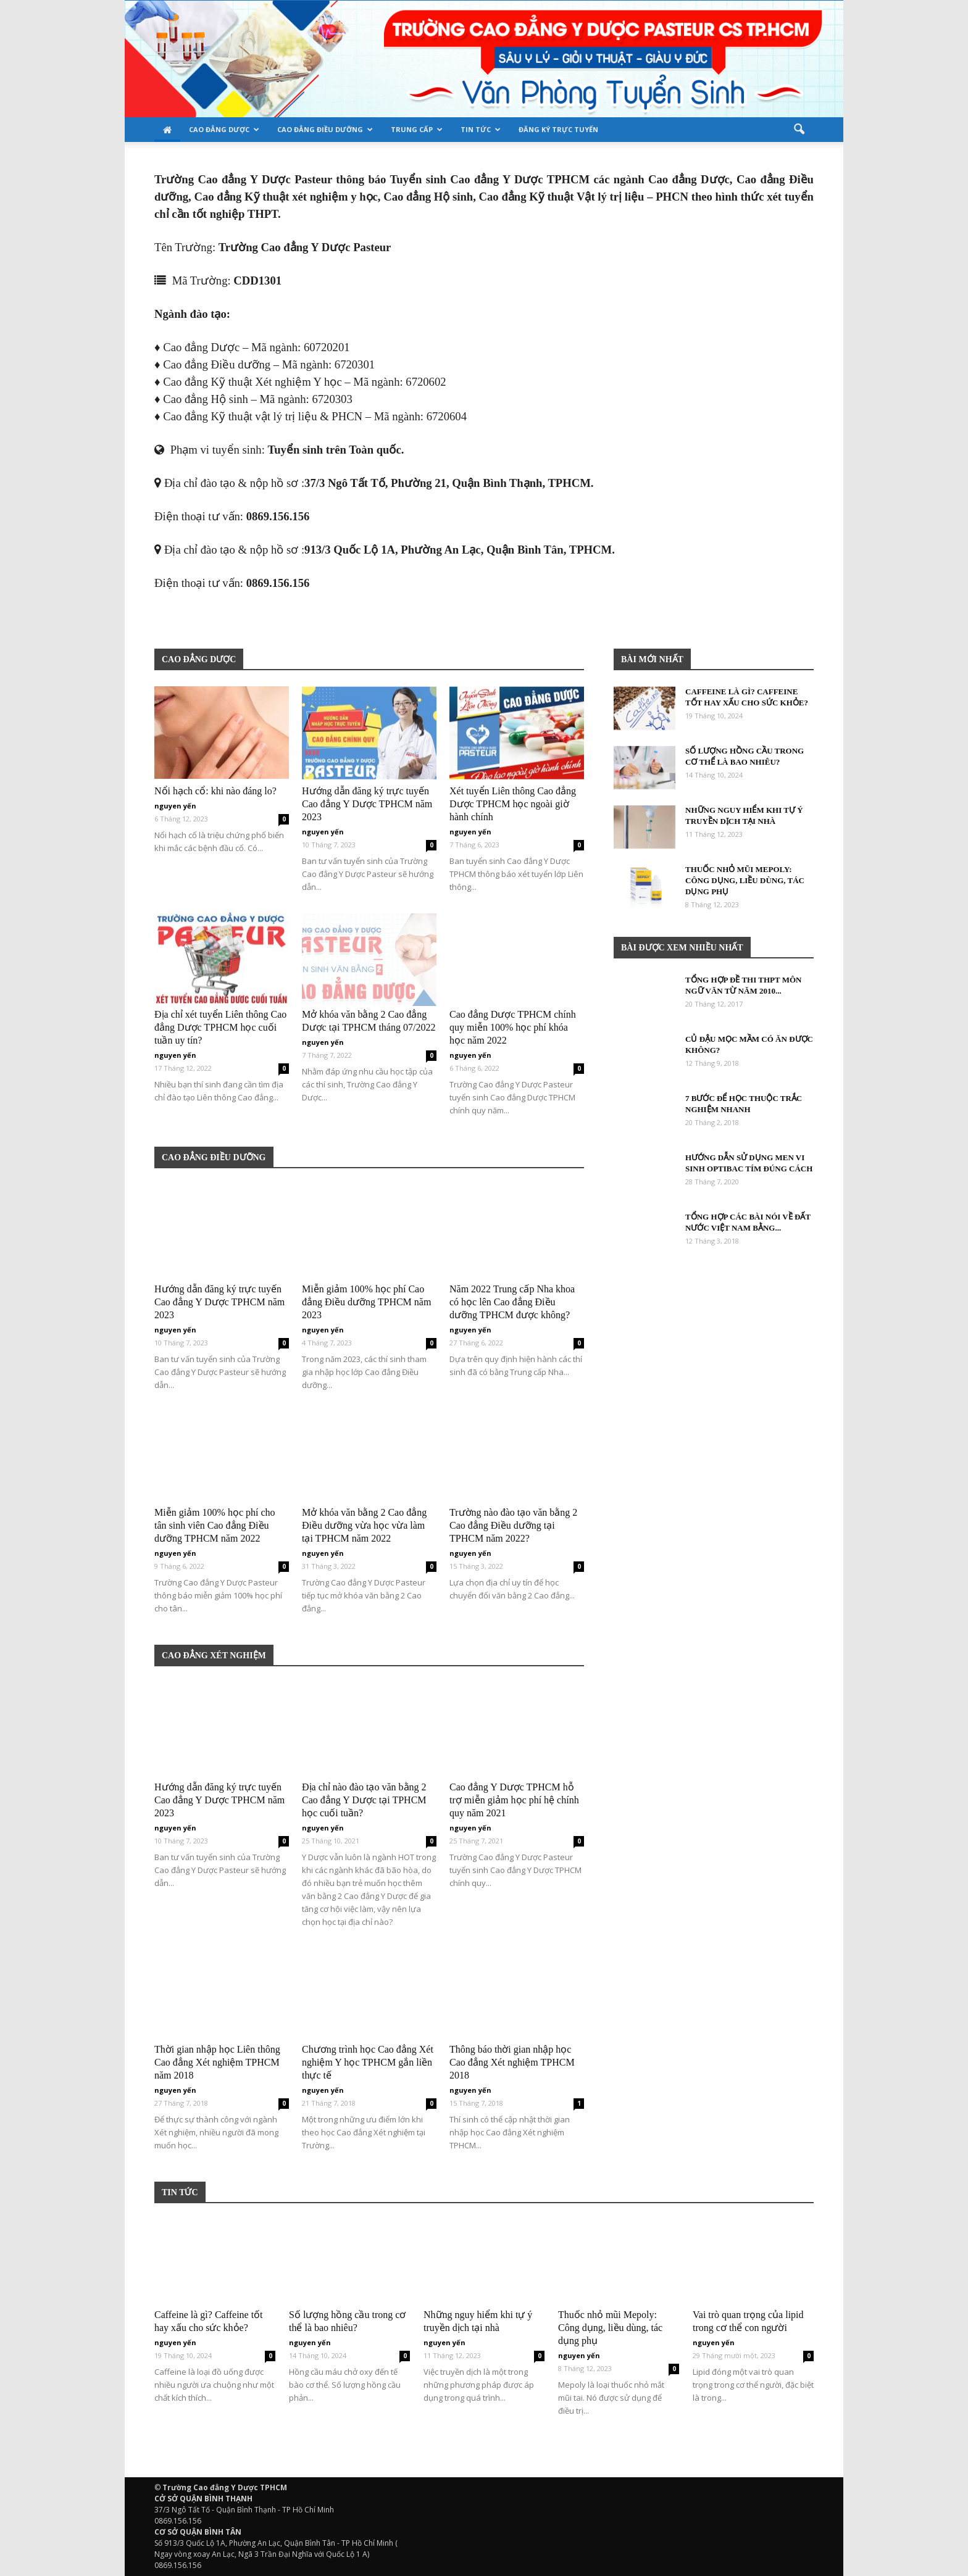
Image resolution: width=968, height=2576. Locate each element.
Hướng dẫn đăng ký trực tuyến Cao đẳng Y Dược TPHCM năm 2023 (367, 804)
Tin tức (481, 129)
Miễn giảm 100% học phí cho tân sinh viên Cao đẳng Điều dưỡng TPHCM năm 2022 (214, 1525)
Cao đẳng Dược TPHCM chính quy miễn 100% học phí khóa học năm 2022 (512, 1027)
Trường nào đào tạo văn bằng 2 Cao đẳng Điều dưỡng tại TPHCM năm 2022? (513, 1525)
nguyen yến (175, 805)
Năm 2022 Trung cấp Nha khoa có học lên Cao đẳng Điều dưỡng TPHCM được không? (512, 1302)
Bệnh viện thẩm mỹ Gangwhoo (160, 618)
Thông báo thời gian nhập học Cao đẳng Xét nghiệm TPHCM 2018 (512, 2062)
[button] (799, 129)
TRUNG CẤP (417, 129)
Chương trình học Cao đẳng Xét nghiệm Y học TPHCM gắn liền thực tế (367, 2062)
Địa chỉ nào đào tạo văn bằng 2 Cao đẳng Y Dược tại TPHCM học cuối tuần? (364, 1800)
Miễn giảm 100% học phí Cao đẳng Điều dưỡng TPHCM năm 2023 (366, 1302)
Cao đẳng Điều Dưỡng (325, 129)
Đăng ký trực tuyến (558, 129)
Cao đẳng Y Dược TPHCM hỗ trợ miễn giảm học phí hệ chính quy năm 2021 (514, 1800)
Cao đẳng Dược (224, 129)
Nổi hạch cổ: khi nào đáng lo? (215, 791)
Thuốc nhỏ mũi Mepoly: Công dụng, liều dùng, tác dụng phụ (744, 880)
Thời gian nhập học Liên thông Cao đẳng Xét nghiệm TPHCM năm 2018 (217, 2062)
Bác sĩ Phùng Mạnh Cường (208, 618)
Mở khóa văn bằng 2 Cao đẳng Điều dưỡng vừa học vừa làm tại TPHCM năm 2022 (364, 1525)
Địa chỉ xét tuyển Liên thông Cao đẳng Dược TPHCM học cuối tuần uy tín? (220, 1027)
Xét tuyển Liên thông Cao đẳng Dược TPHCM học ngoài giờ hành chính (512, 804)
